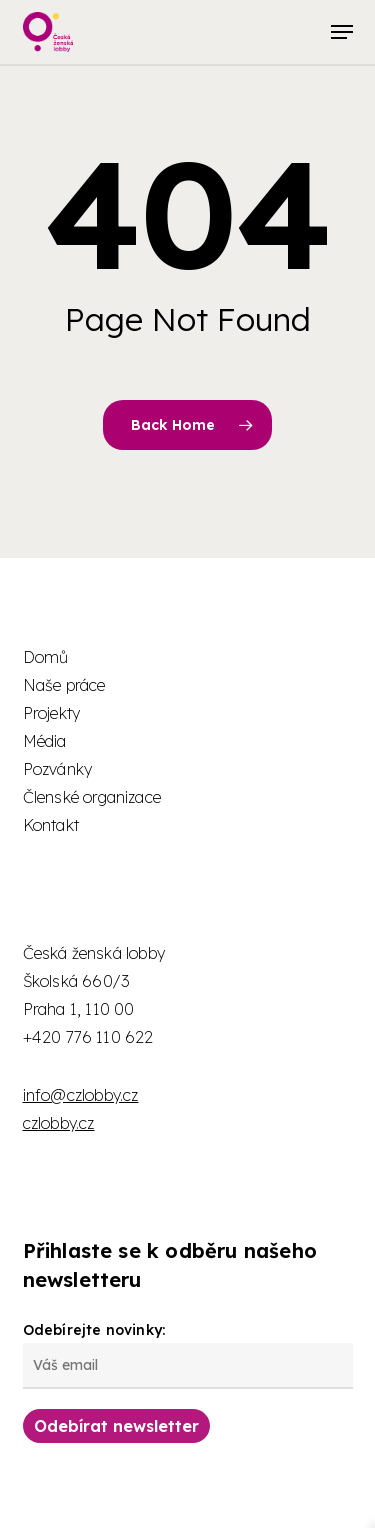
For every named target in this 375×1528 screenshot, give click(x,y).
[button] (342, 32)
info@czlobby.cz (81, 1095)
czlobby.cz (59, 1123)
